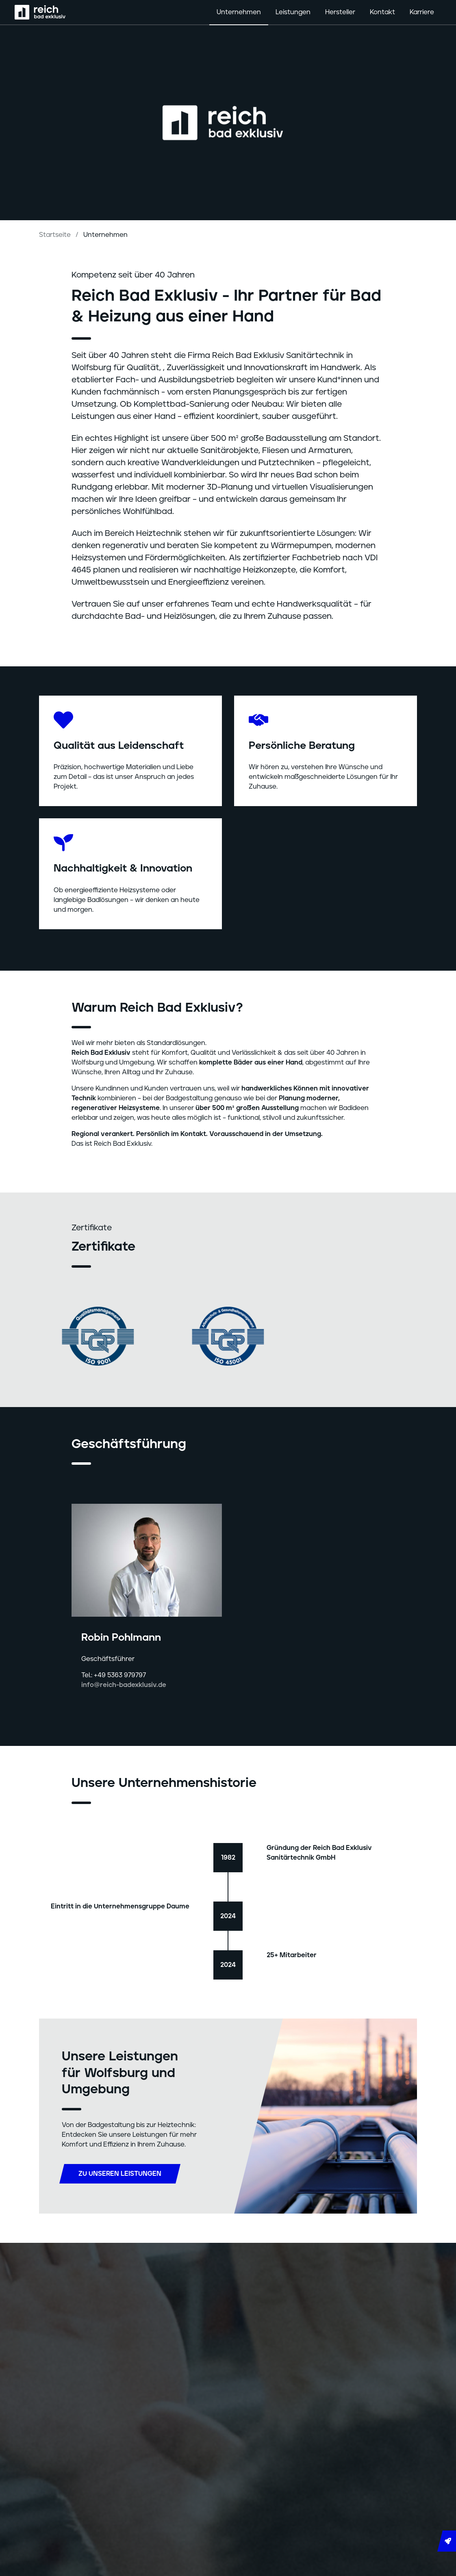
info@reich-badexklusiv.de (123, 1685)
